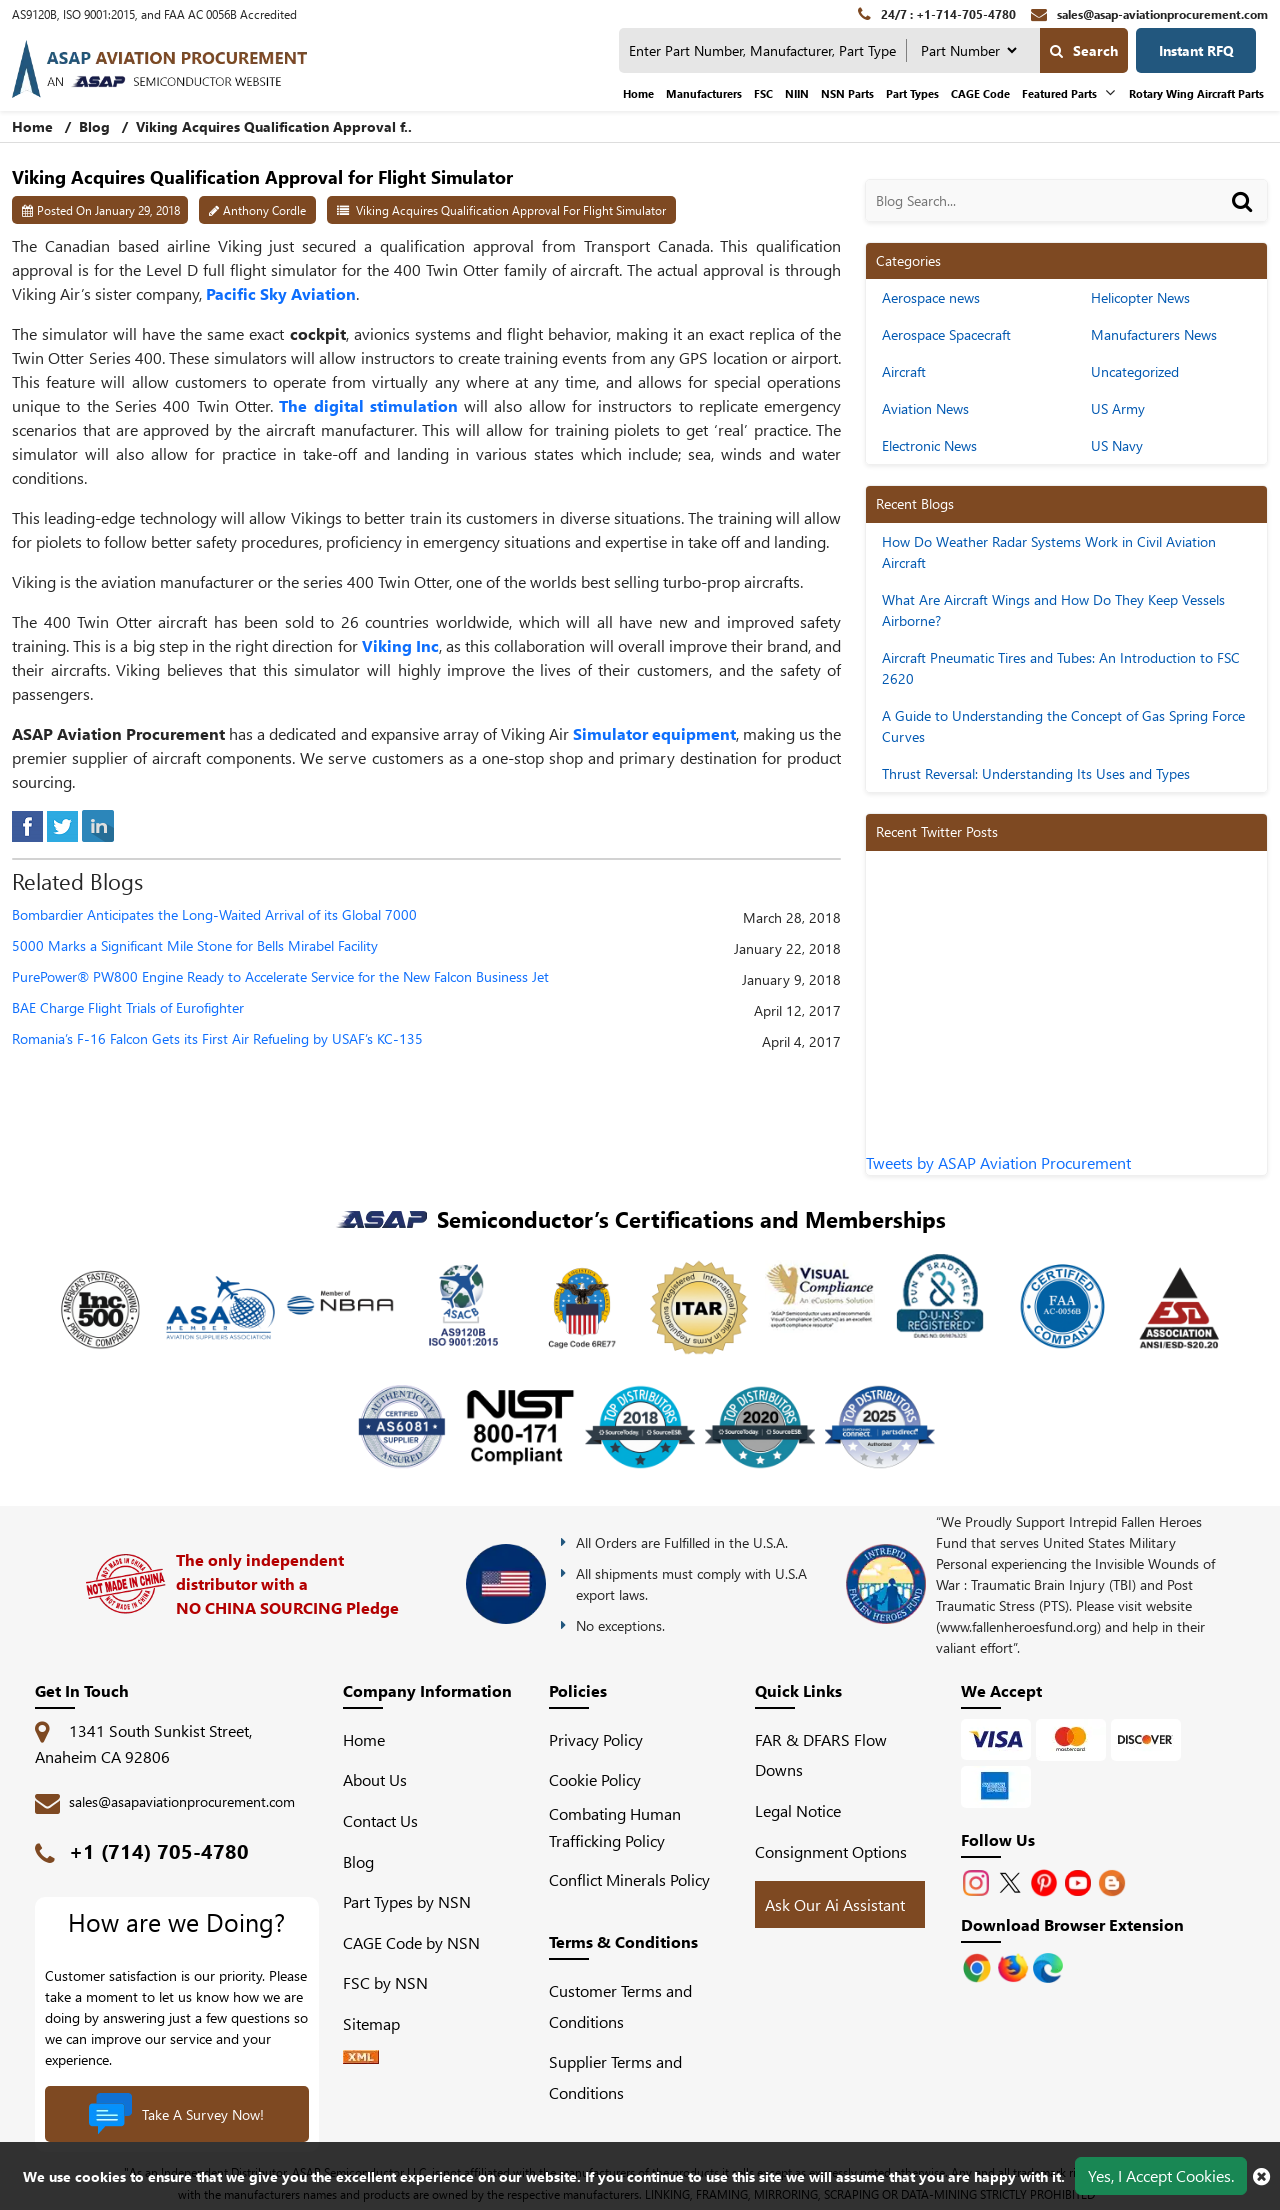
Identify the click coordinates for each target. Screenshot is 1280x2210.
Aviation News (925, 408)
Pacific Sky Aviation (281, 293)
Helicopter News (1140, 297)
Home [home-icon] (34, 126)
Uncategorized (1135, 371)
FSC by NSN (385, 1982)
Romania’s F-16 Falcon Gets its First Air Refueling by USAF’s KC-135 (217, 1039)
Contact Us (380, 1820)
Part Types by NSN (407, 1901)
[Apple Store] (979, 1965)
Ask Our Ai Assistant (835, 1904)
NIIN (797, 93)
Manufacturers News (1154, 334)
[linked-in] (98, 823)
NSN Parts (847, 93)
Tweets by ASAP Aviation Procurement (998, 1162)
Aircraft (904, 371)
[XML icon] (361, 2057)
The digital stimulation (368, 405)
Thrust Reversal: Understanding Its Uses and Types (1036, 773)
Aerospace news (931, 297)
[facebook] (27, 823)
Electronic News (929, 445)
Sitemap (379, 2023)
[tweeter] (62, 823)
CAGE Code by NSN (411, 1942)
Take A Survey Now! (176, 2114)
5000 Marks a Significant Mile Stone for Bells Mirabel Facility (195, 946)
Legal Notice (798, 1810)
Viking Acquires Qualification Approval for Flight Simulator (511, 210)
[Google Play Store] (1015, 1965)
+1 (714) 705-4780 (159, 1850)
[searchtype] (968, 50)
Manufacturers (704, 93)
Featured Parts (1059, 93)
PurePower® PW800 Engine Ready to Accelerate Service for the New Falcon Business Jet (280, 977)
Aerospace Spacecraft (946, 334)
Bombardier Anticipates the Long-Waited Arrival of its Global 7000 (214, 915)
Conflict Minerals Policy (629, 1879)
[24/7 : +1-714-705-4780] (937, 14)
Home (638, 93)
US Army (1118, 408)
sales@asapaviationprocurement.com (182, 1801)
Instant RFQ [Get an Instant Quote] (1196, 50)
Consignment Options (831, 1851)
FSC (763, 93)
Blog (94, 126)
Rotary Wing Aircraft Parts (1196, 93)
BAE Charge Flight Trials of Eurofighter (128, 1008)
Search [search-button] (1084, 50)
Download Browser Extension (1072, 1924)
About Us (375, 1779)
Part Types (912, 93)
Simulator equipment (654, 733)
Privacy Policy (596, 1739)
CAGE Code (980, 93)
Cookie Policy (595, 1779)
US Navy (1117, 445)
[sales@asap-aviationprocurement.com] (1149, 14)
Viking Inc (400, 645)
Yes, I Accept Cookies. (1161, 2175)
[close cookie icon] (1261, 2176)
